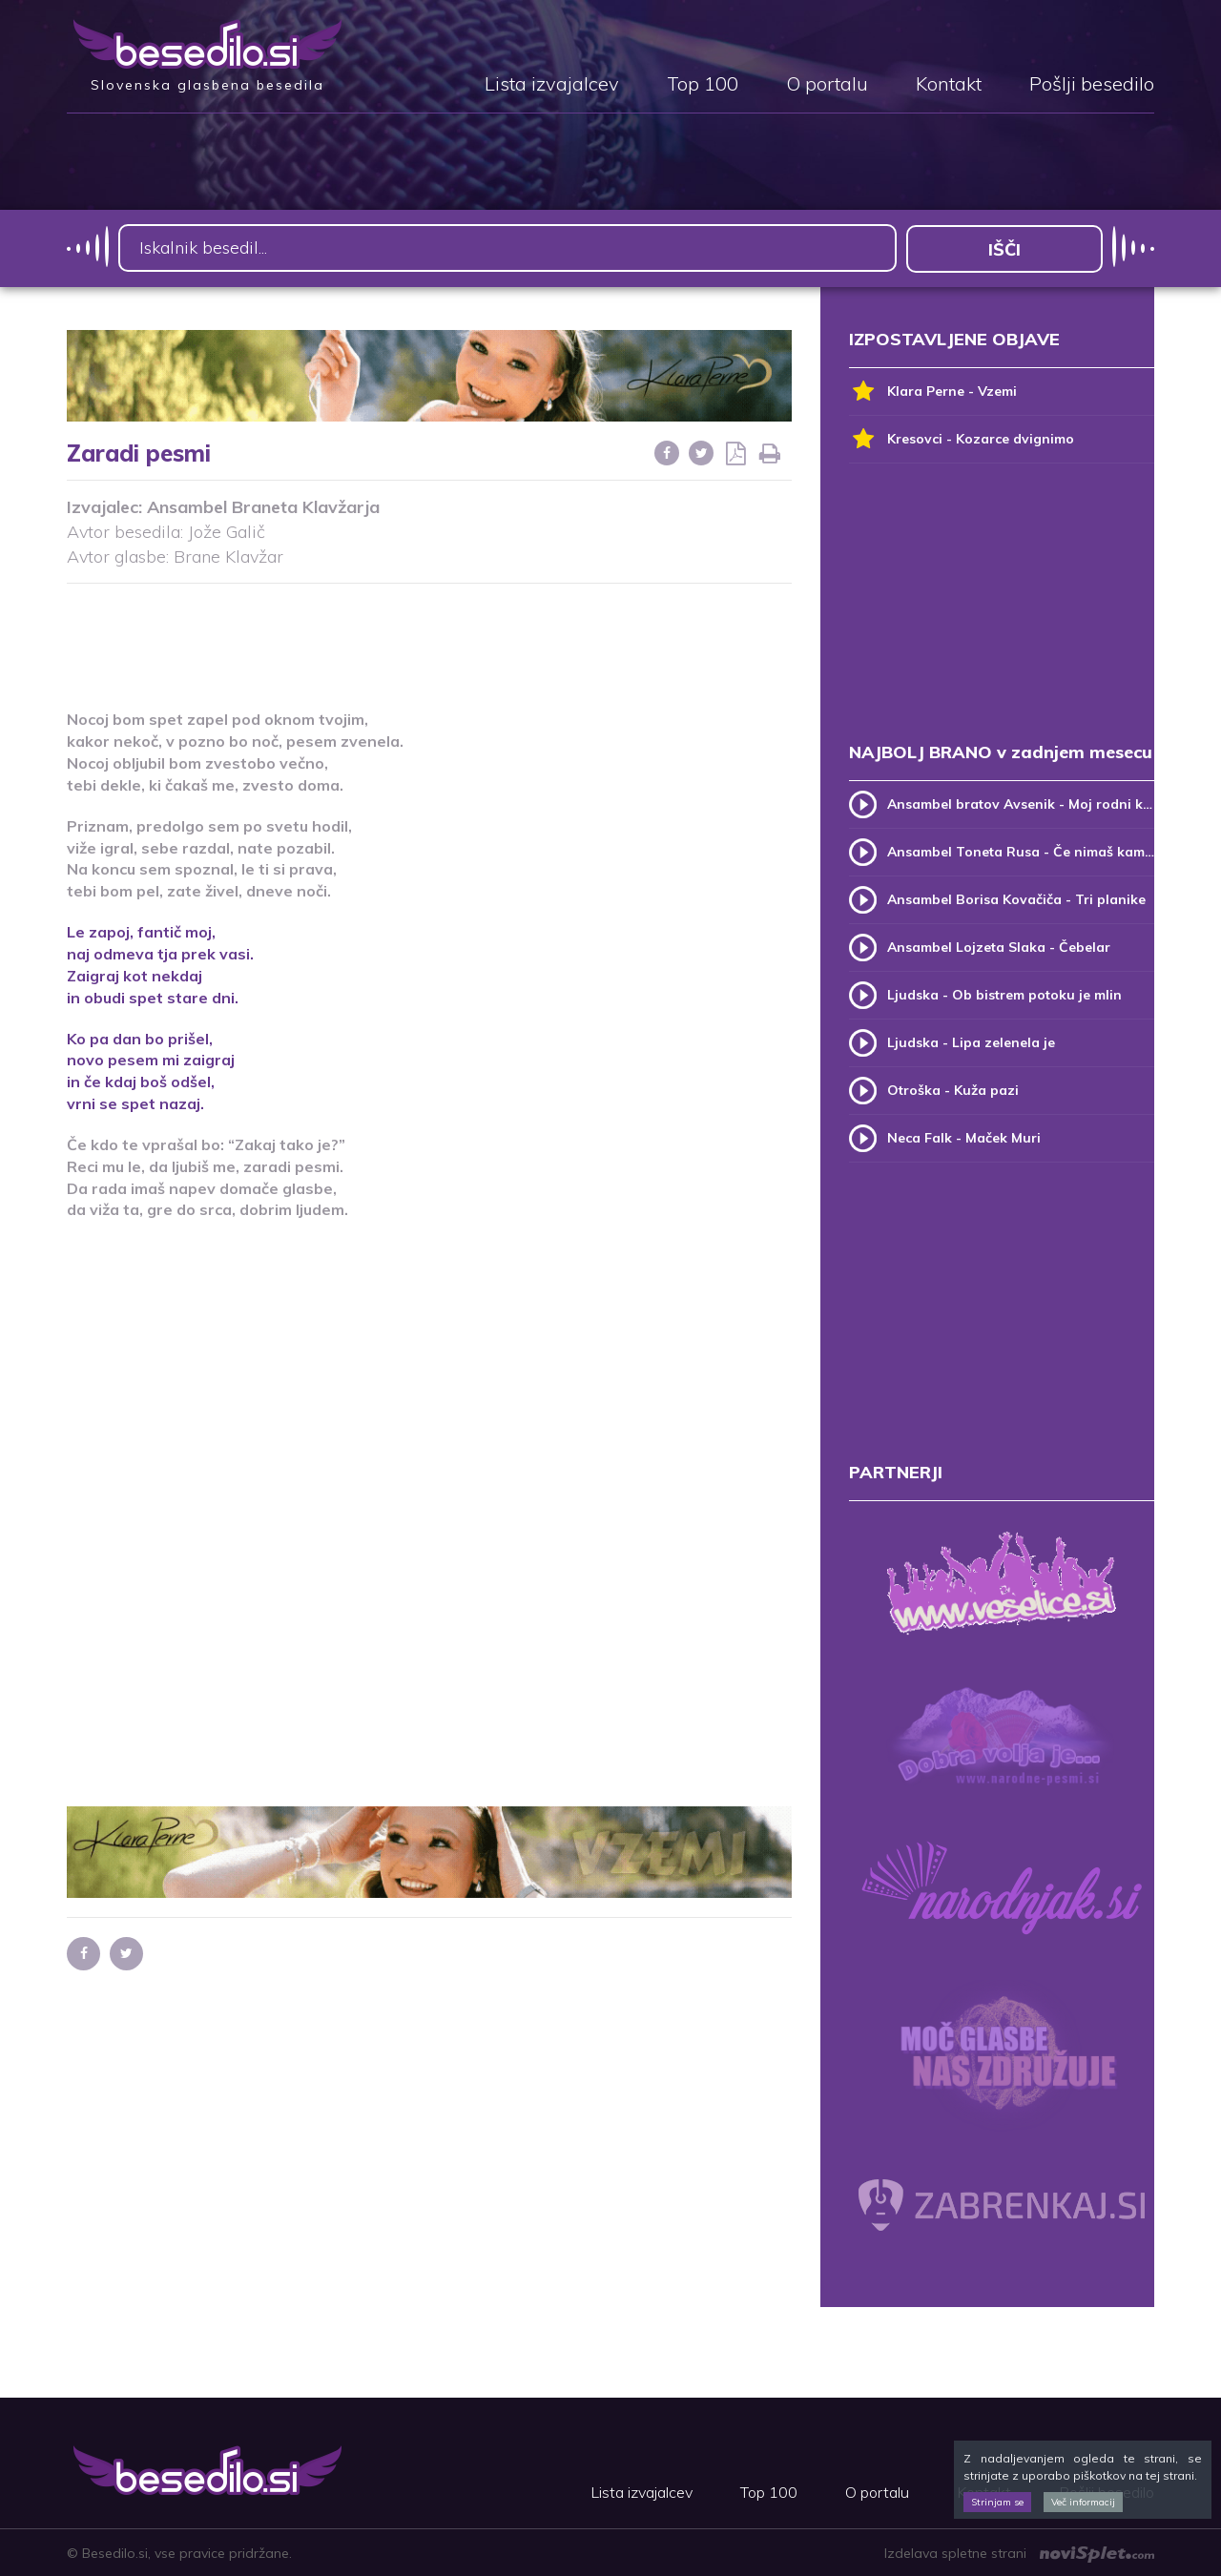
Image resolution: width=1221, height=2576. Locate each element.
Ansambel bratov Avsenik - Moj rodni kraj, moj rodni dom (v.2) (1020, 803)
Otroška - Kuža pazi (953, 1089)
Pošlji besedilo (1091, 84)
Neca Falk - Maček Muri (964, 1136)
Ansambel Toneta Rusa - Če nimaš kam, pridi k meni (1020, 850)
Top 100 (702, 84)
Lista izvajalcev (552, 84)
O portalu (827, 84)
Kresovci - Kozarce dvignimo (961, 438)
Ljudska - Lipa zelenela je (971, 1041)
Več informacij (1083, 2502)
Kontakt (949, 84)
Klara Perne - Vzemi (933, 390)
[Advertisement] (429, 634)
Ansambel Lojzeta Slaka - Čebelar (998, 946)
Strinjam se (997, 2502)
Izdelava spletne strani (1019, 2552)
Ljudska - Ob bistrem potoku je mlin (1004, 993)
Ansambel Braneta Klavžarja (263, 507)
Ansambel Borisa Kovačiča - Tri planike (1016, 898)
